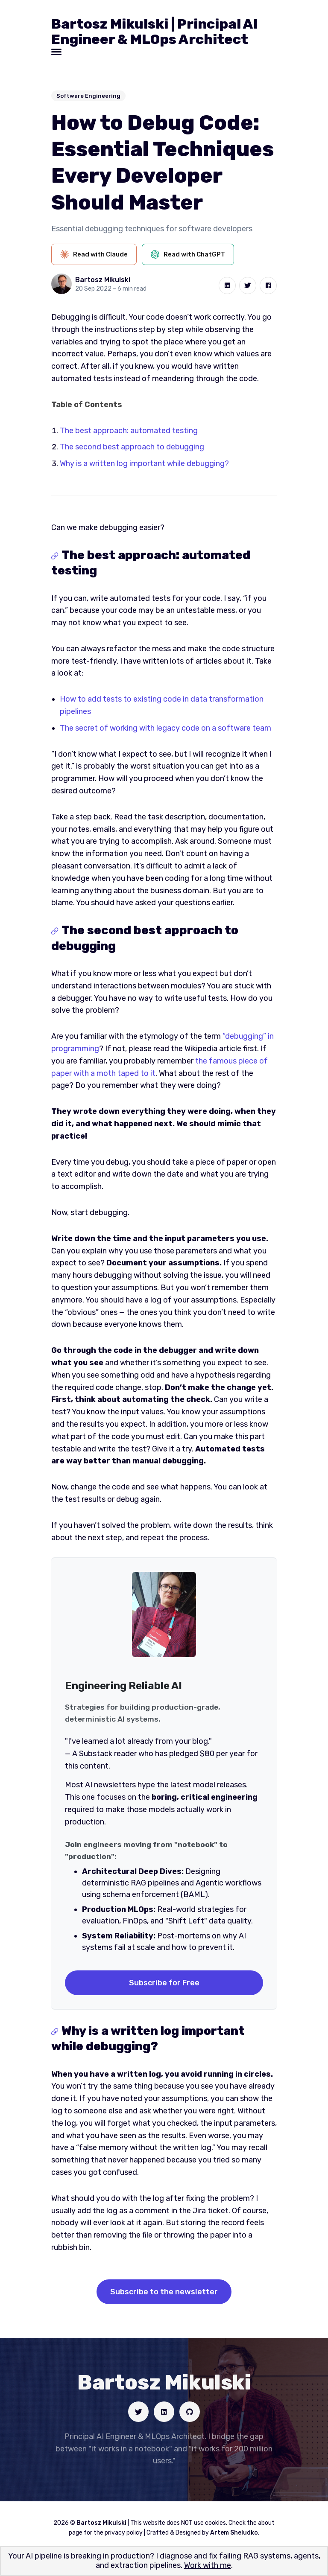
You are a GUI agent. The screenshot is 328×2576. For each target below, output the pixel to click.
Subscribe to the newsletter (164, 2291)
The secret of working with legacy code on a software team (165, 728)
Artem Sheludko (234, 2532)
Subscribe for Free (164, 1982)
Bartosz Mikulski (102, 280)
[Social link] (138, 2411)
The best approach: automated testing (129, 430)
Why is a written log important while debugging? (144, 463)
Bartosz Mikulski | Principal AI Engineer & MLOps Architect (154, 31)
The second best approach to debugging (132, 447)
